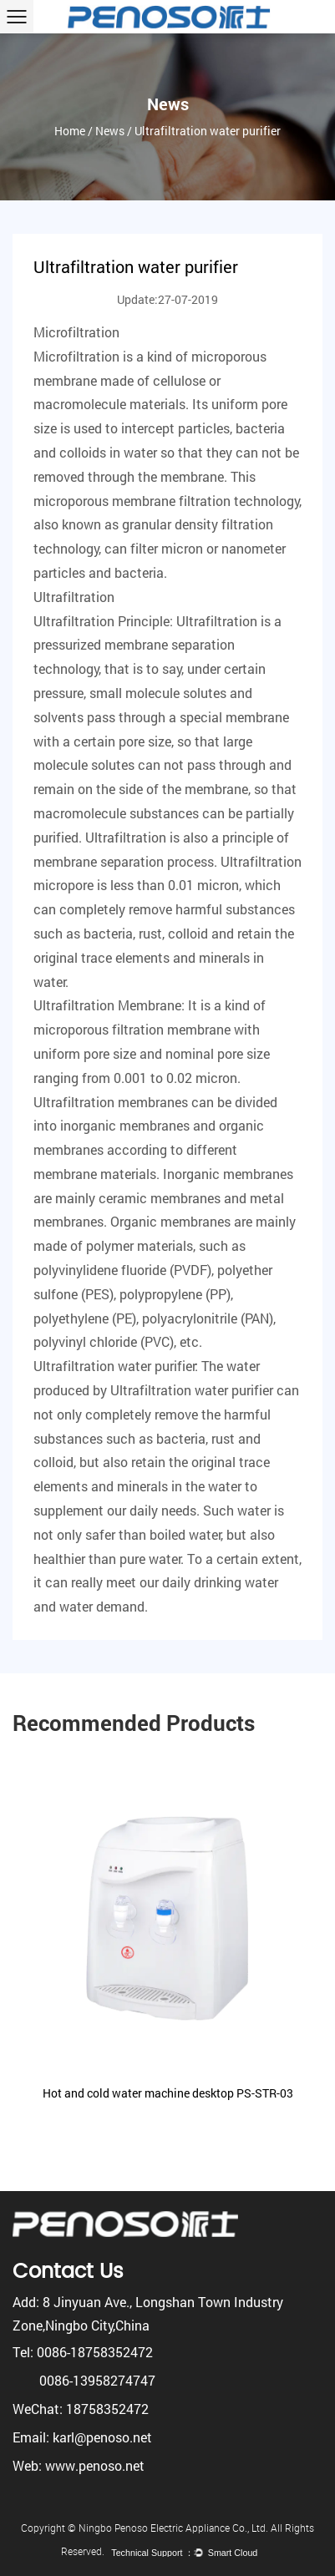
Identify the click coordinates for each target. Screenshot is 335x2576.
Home (69, 131)
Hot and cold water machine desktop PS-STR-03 (168, 2093)
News (109, 131)
